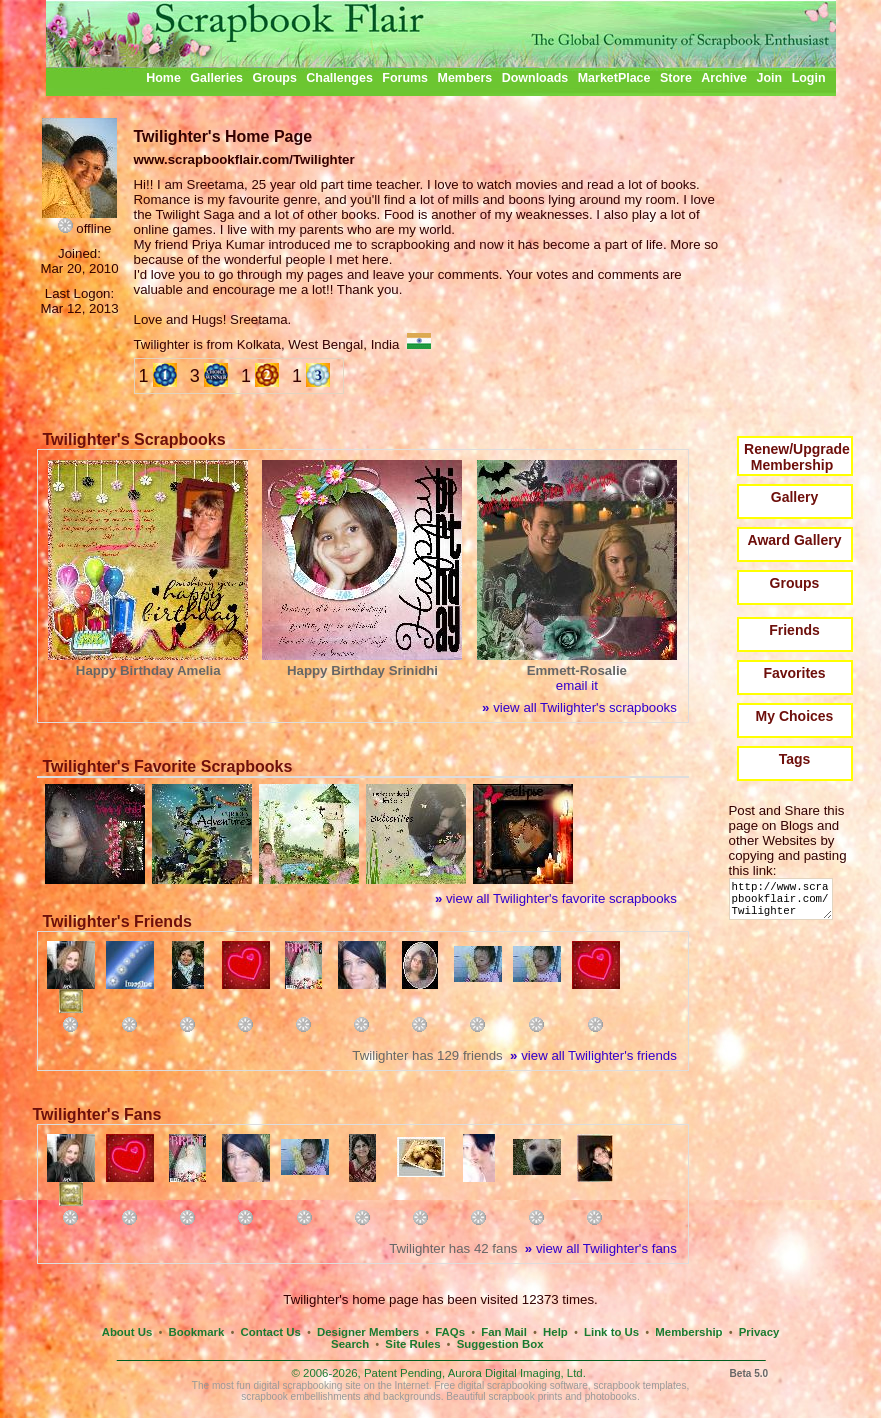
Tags (795, 759)
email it (577, 685)
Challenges (339, 78)
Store (676, 78)
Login (809, 78)
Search (350, 1344)
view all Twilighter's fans (601, 1248)
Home (163, 78)
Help (555, 1332)
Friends (794, 630)
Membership (688, 1332)
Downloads (535, 78)
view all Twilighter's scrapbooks (579, 707)
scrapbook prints (525, 1396)
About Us (127, 1332)
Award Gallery (795, 540)
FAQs (450, 1332)
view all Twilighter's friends (593, 1055)
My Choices (795, 716)
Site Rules (412, 1344)
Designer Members (368, 1332)
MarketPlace (614, 78)
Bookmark (197, 1332)
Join (770, 78)
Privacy (759, 1332)
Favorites (794, 673)
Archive (724, 78)
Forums (405, 78)
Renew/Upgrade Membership (797, 457)
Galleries (216, 78)
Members (465, 78)
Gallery (794, 497)
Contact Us (271, 1332)
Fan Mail (504, 1332)
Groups (274, 78)
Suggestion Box (500, 1344)
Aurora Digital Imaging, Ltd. (517, 1373)
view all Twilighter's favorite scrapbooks (556, 898)
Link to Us (611, 1332)
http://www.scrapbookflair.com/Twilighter (784, 903)
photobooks (611, 1396)
